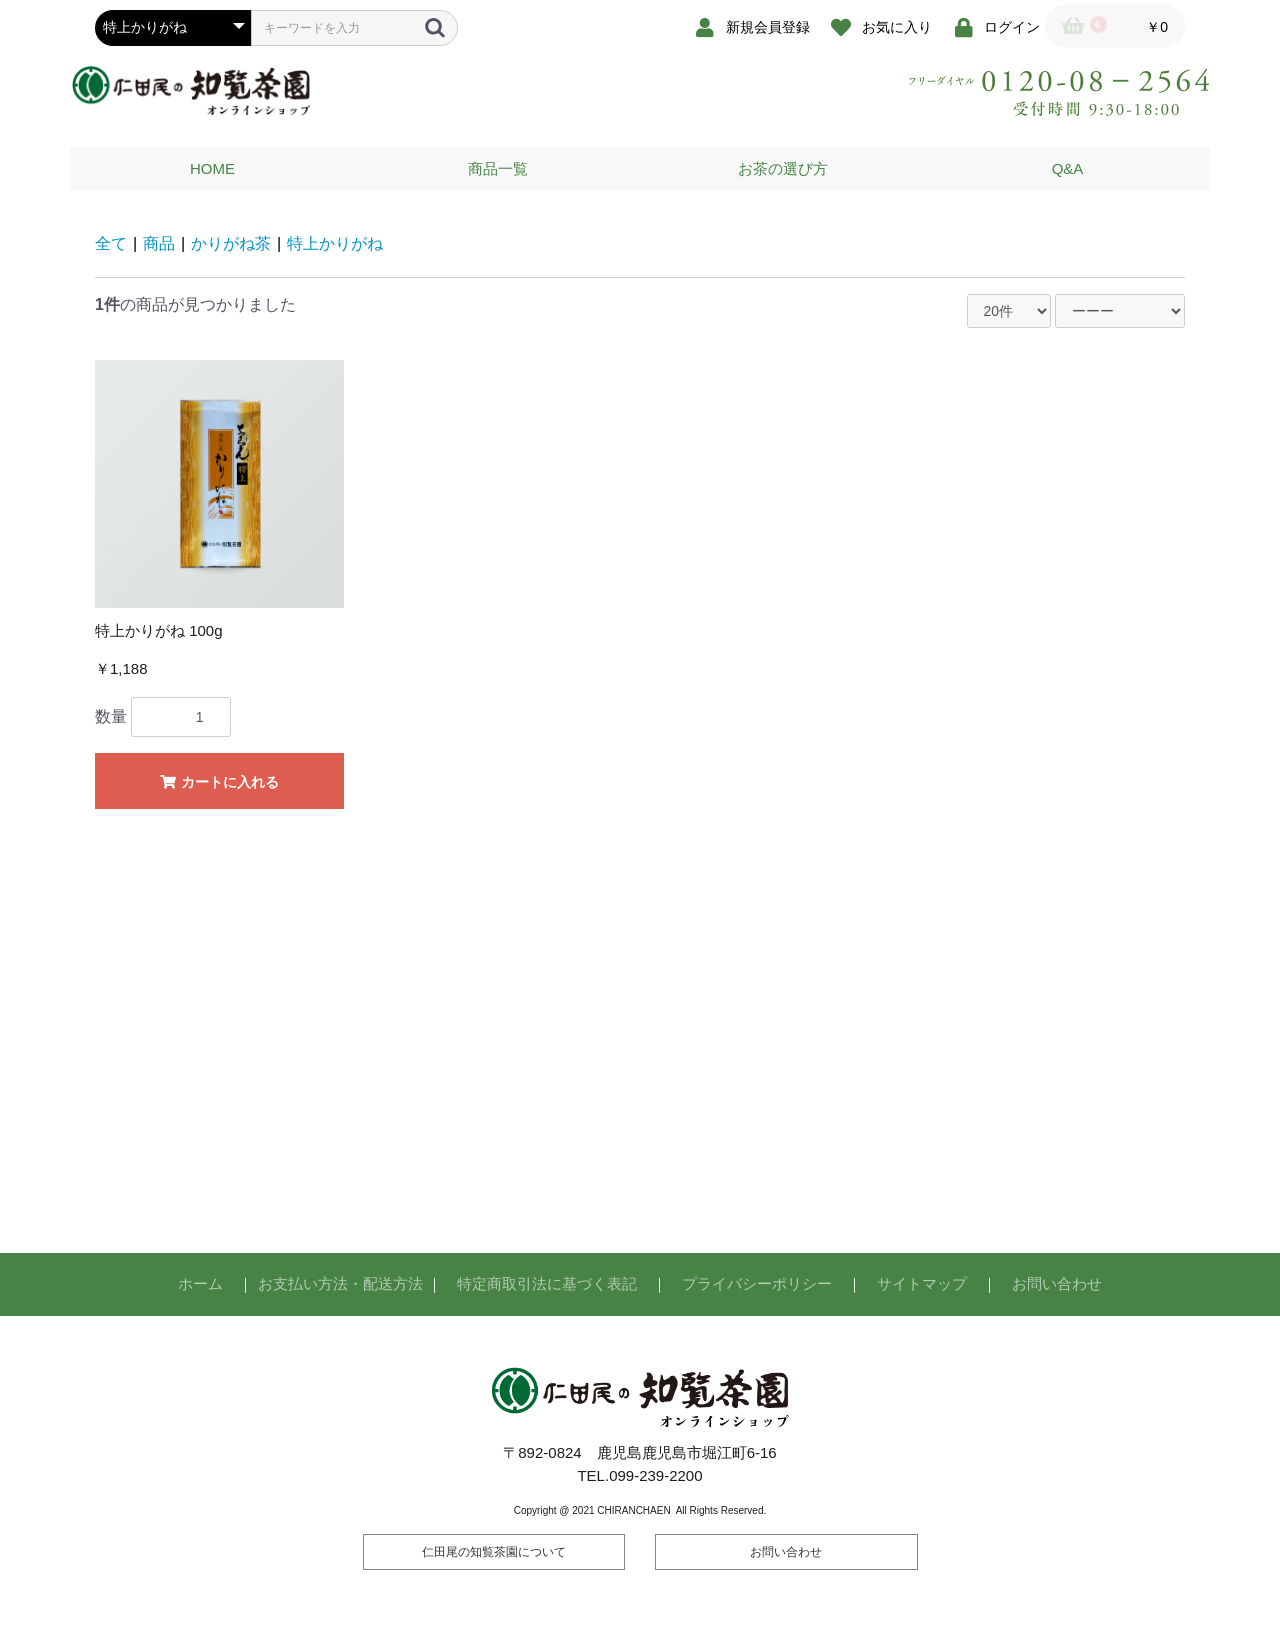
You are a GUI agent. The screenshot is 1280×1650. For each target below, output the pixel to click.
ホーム (200, 1283)
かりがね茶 (231, 243)
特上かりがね (335, 243)
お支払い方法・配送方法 (340, 1283)
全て (111, 243)
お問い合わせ (1057, 1283)
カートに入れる (219, 782)
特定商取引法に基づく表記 (547, 1283)
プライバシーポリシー (757, 1283)
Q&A (1068, 168)
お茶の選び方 (783, 168)
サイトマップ (922, 1283)
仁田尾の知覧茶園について (494, 1552)
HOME (212, 168)
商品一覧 (498, 168)
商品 (159, 243)
